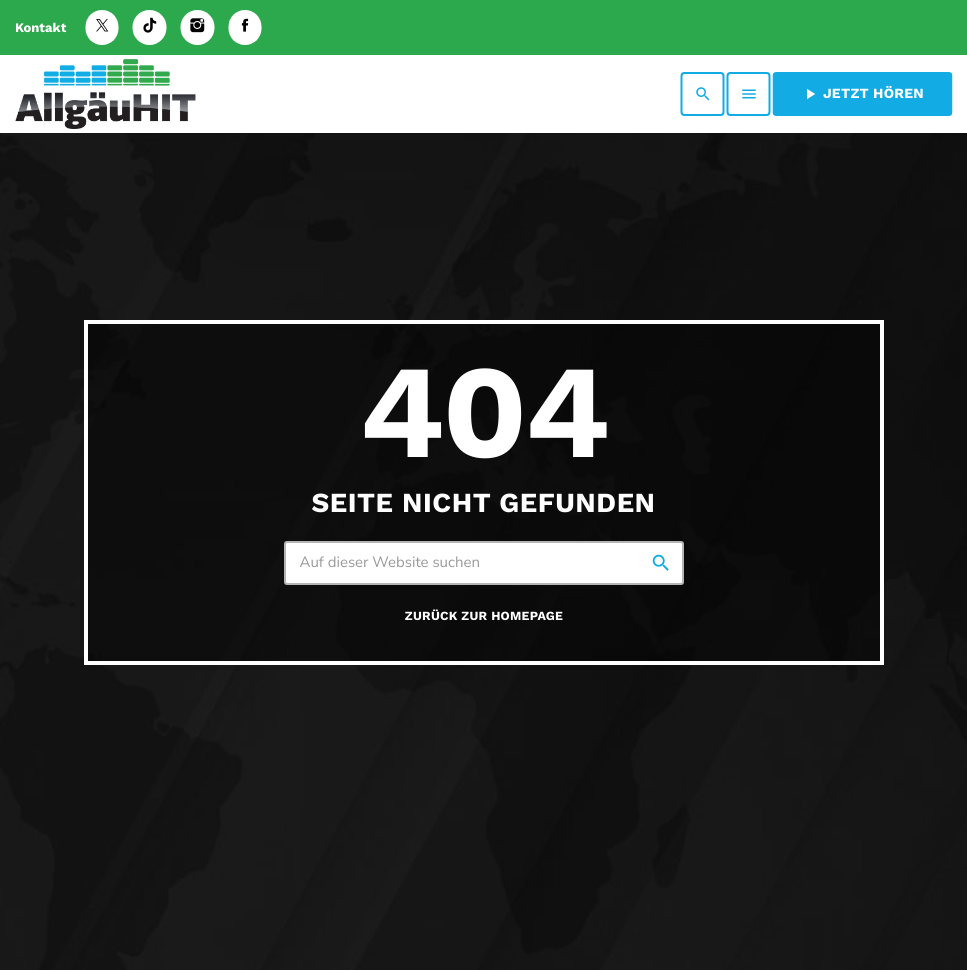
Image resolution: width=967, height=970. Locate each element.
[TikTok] (150, 27)
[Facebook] (245, 27)
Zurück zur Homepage (484, 616)
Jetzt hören (862, 94)
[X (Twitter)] (102, 27)
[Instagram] (198, 27)
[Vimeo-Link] (105, 94)
